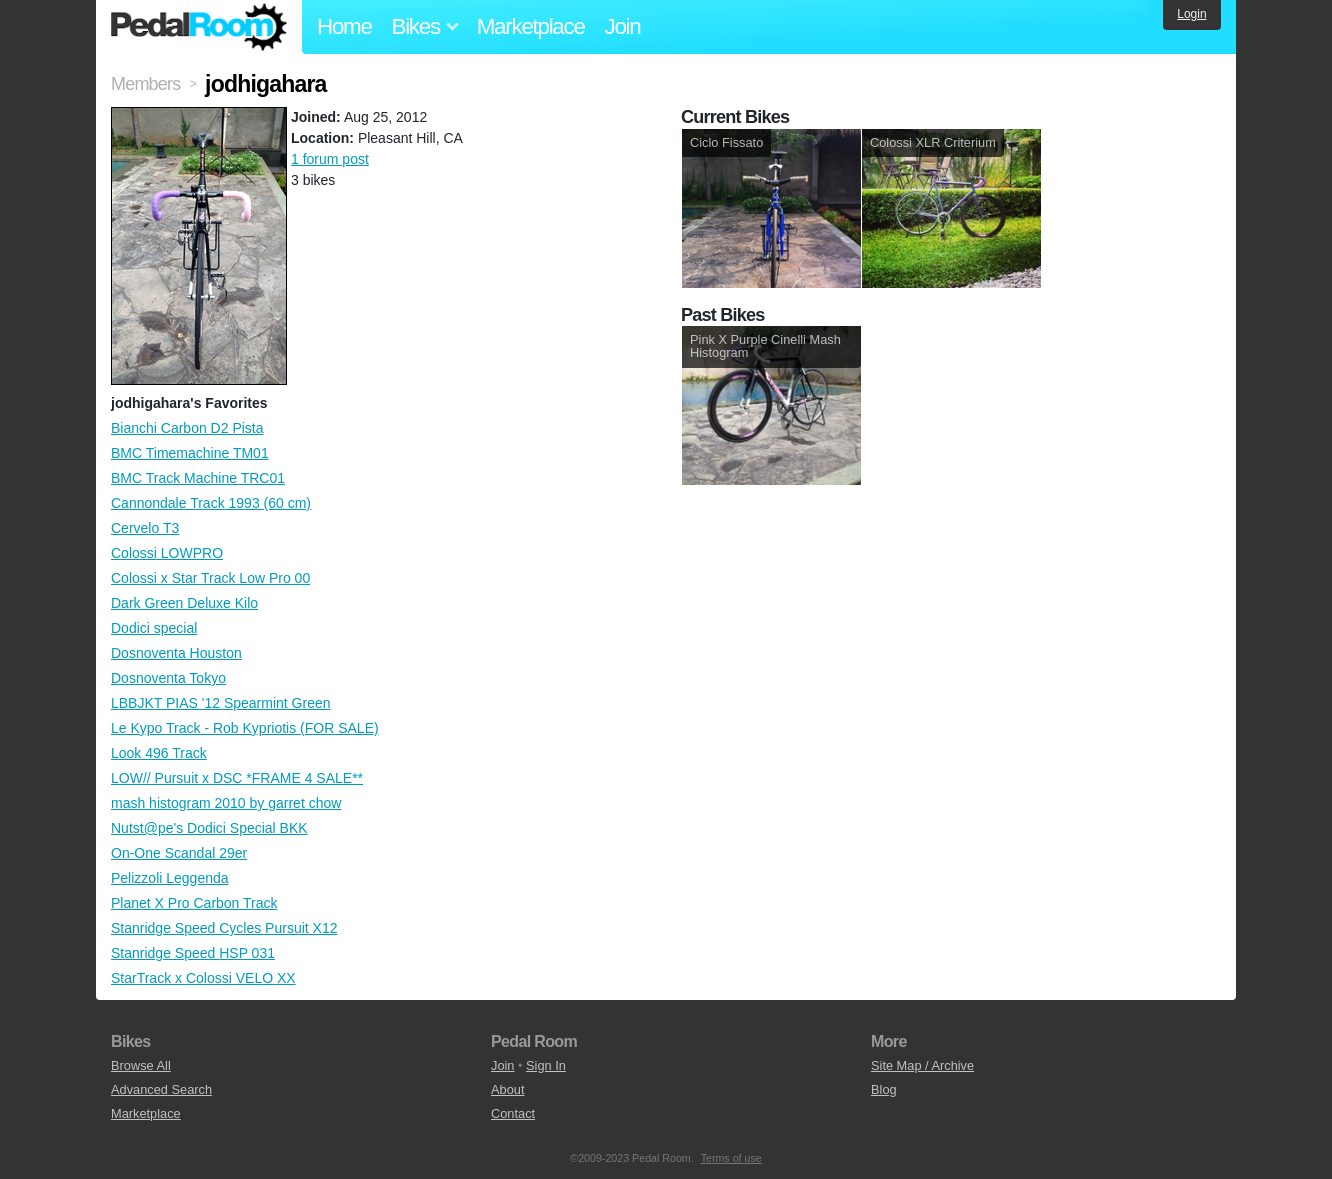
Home (344, 26)
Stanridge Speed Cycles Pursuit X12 (224, 928)
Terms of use (731, 1158)
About (507, 1089)
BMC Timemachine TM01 (190, 453)
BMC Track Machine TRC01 (198, 478)
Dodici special (154, 628)
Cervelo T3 (145, 528)
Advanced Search (161, 1089)
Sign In (546, 1065)
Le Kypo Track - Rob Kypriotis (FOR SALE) (245, 728)
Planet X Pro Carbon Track (194, 903)
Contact (513, 1113)
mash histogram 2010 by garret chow (226, 803)
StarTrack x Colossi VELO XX (203, 978)
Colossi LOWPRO (167, 553)
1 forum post (330, 159)
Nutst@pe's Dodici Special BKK (209, 828)
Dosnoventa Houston (176, 653)
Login (1191, 14)
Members (145, 84)
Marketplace (531, 26)
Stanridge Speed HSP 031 (193, 953)
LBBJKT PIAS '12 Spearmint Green (221, 703)
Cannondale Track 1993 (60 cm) (211, 503)
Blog (884, 1089)
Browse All (141, 1065)
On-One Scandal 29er (179, 853)
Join (623, 26)
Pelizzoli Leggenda (170, 878)
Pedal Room (199, 27)
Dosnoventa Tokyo (168, 678)
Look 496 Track (159, 753)
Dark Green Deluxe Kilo (184, 603)
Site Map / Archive (922, 1065)
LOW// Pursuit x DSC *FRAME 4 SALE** (237, 778)
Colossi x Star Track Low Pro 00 (210, 578)
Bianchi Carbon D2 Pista (187, 428)
